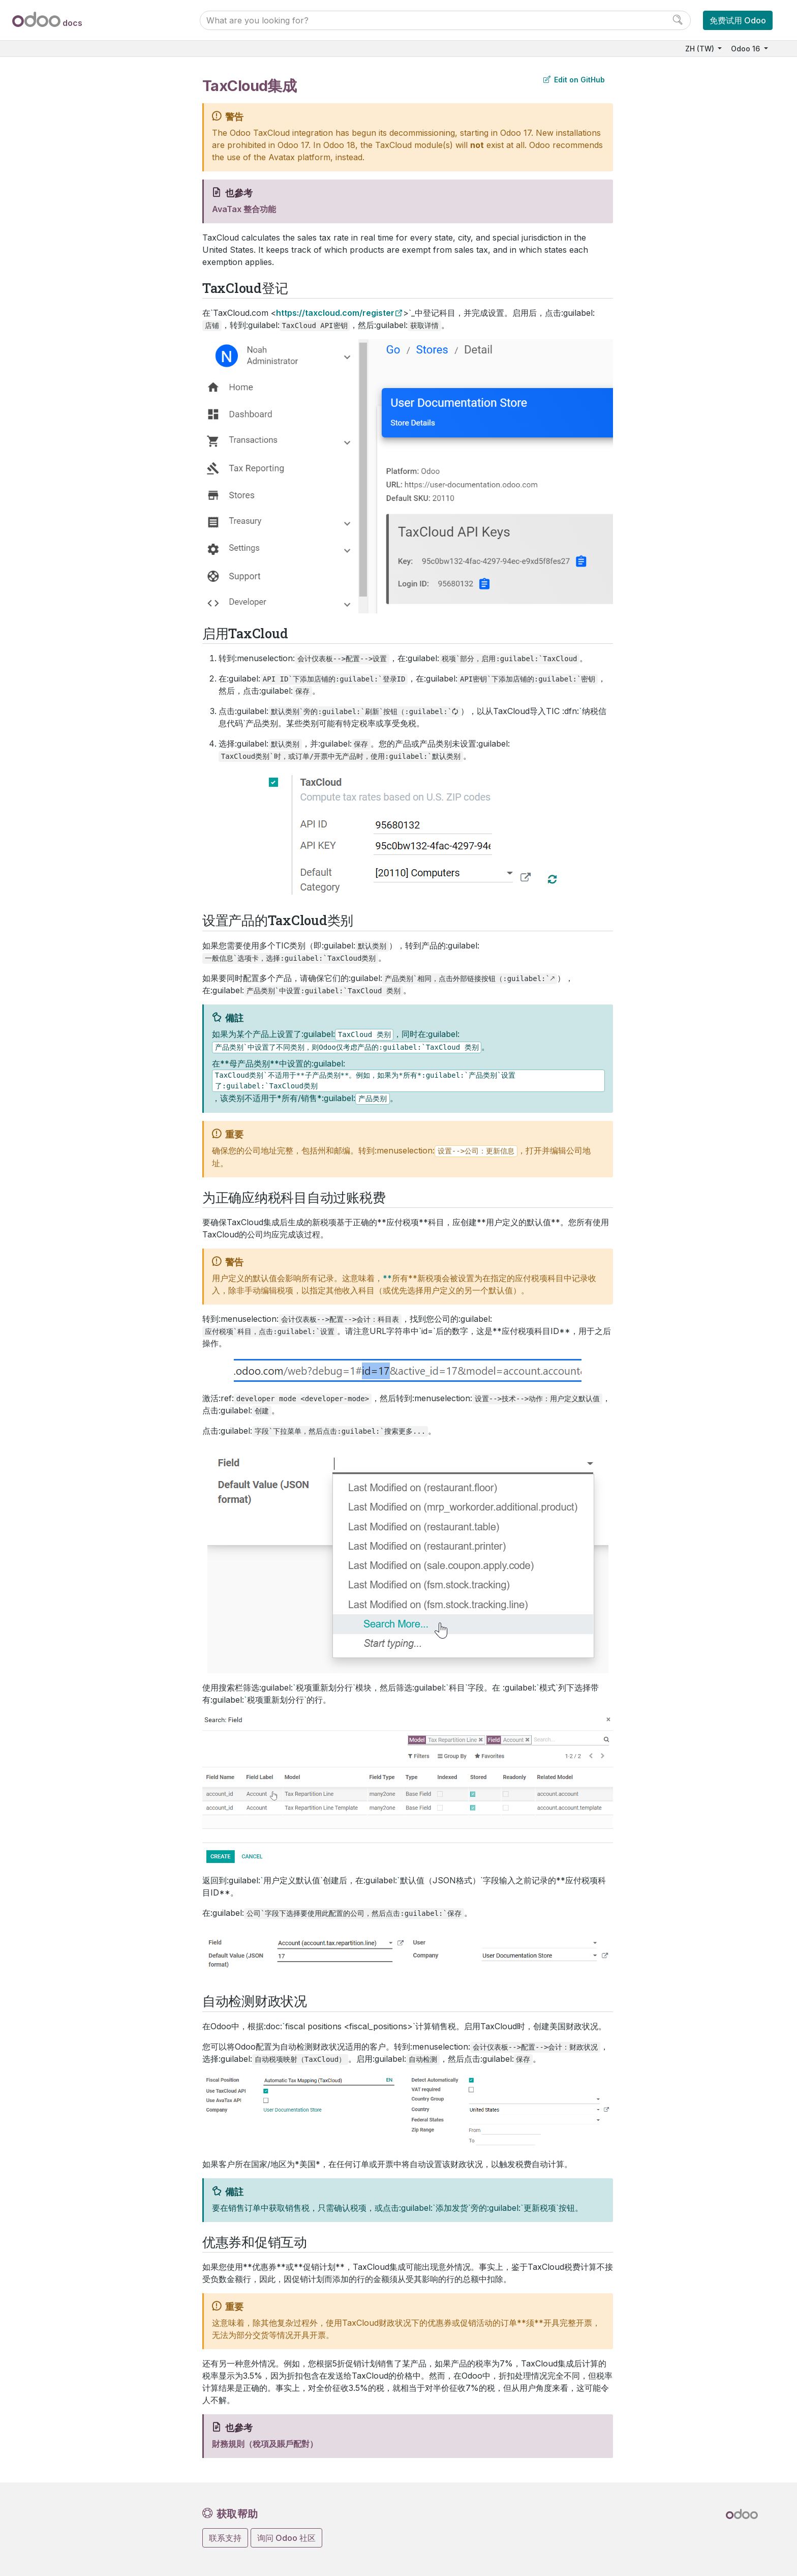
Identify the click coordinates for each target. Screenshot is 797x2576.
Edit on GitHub (574, 79)
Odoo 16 (746, 48)
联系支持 (225, 2538)
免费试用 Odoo (738, 20)
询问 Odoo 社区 (286, 2538)
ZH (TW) (700, 48)
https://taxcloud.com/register (335, 313)
